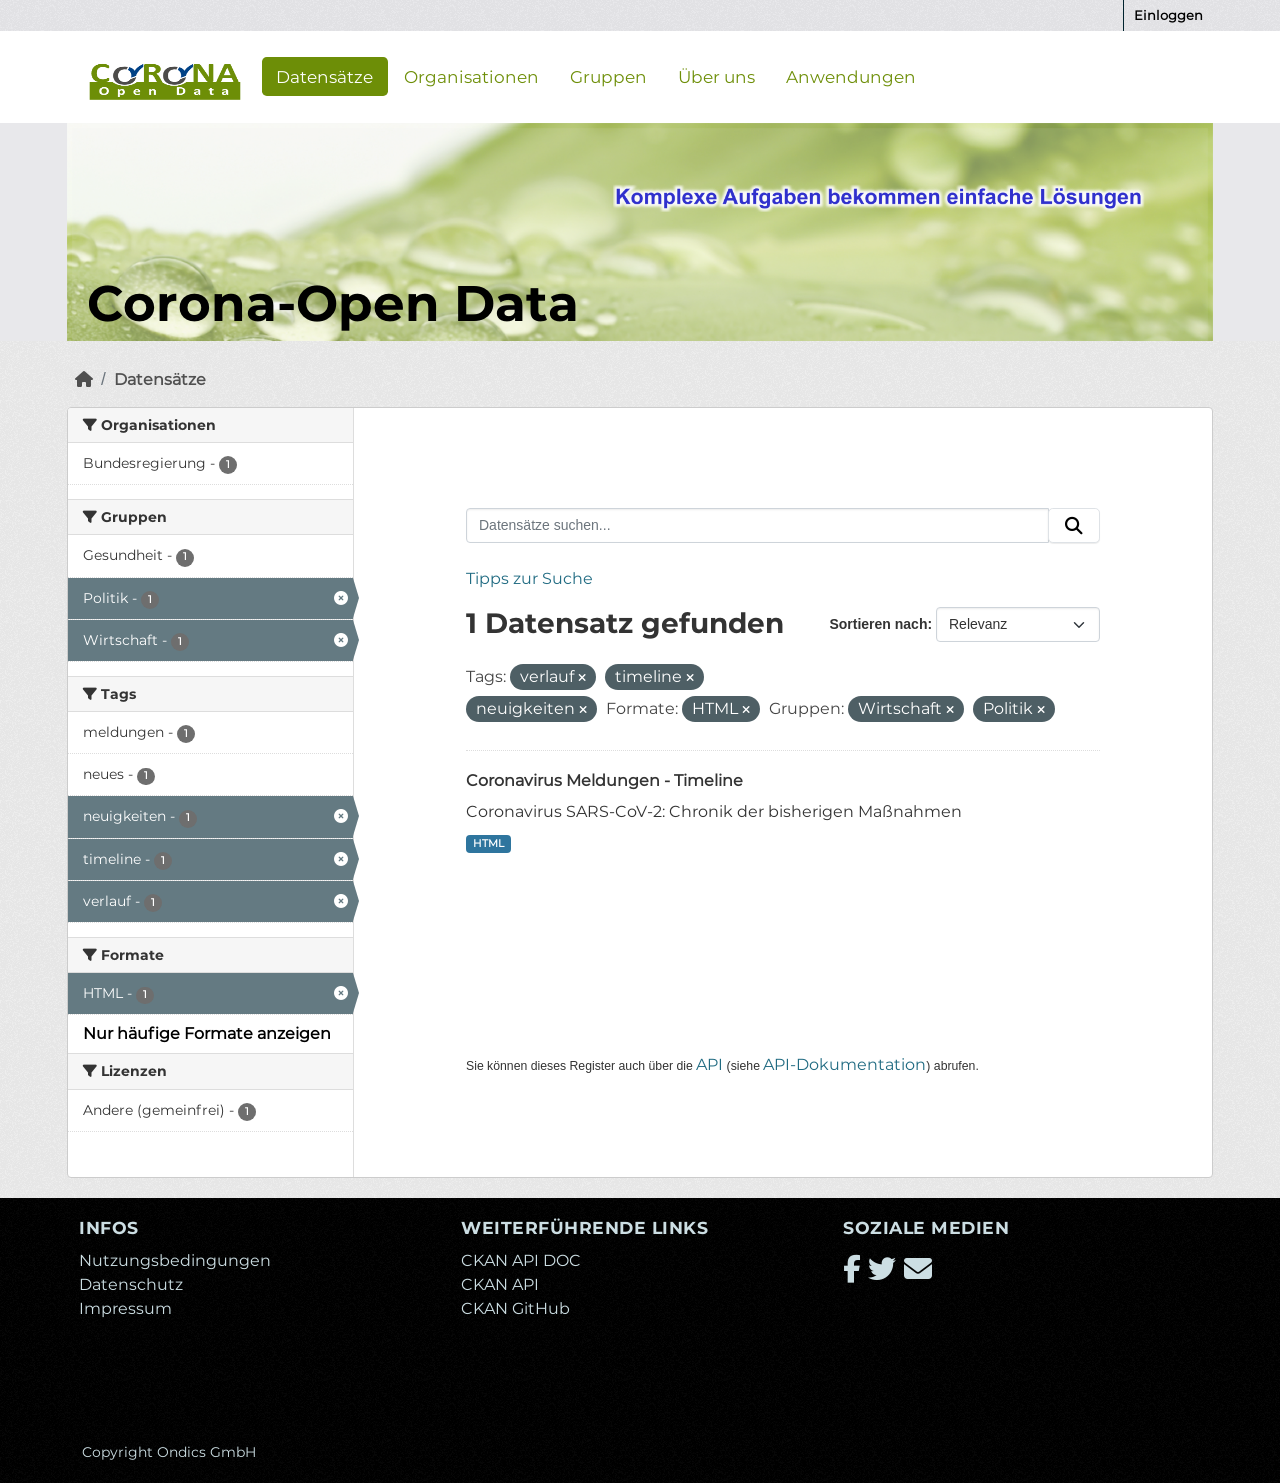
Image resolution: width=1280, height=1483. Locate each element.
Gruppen (608, 76)
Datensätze (324, 76)
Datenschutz (131, 1284)
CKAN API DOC (521, 1260)
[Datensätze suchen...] (757, 526)
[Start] (84, 379)
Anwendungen (851, 76)
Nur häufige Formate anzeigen (207, 1033)
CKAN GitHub (515, 1308)
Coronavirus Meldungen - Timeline (604, 780)
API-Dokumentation (844, 1064)
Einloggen (1168, 15)
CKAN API (500, 1284)
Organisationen (471, 76)
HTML (488, 843)
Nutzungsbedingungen (175, 1260)
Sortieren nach (878, 624)
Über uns (716, 76)
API (709, 1064)
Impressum (125, 1308)
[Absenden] (1074, 526)
